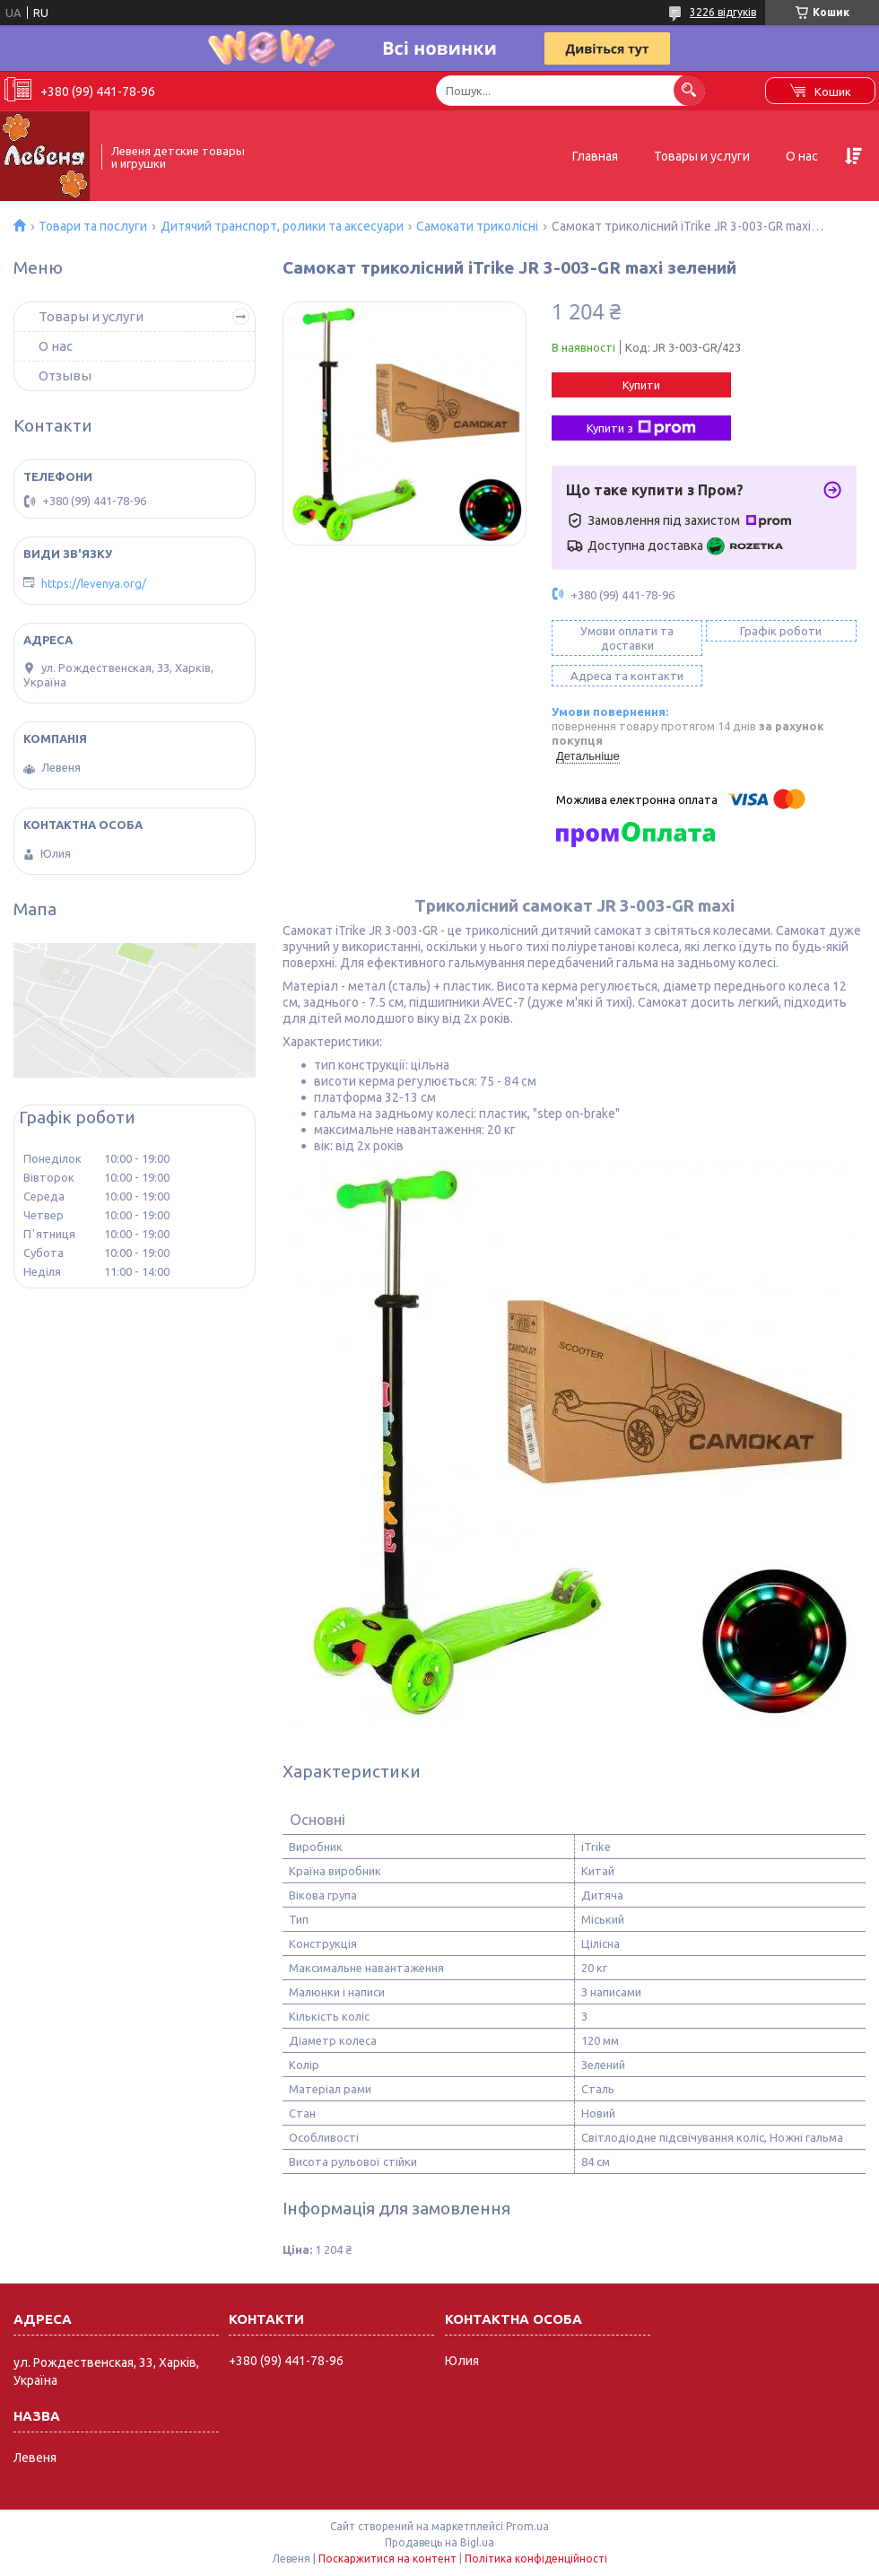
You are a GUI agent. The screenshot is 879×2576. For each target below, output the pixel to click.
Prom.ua (527, 2526)
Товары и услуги (702, 156)
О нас (802, 156)
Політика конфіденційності (536, 2558)
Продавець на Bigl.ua (439, 2542)
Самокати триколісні (477, 226)
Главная (595, 156)
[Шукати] (689, 90)
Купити (641, 385)
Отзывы (65, 375)
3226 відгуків (723, 12)
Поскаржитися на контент (387, 2558)
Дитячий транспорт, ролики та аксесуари (282, 226)
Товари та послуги (93, 226)
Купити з (641, 428)
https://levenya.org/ (93, 583)
